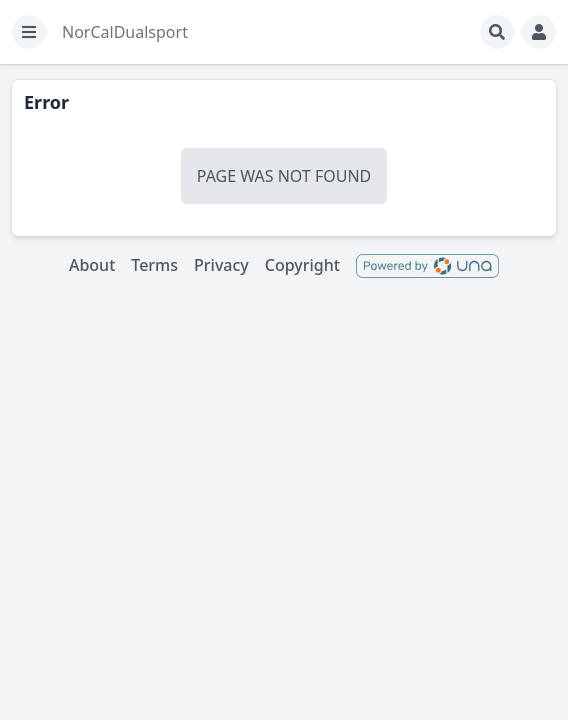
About (92, 265)
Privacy (221, 265)
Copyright (302, 265)
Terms (154, 265)
